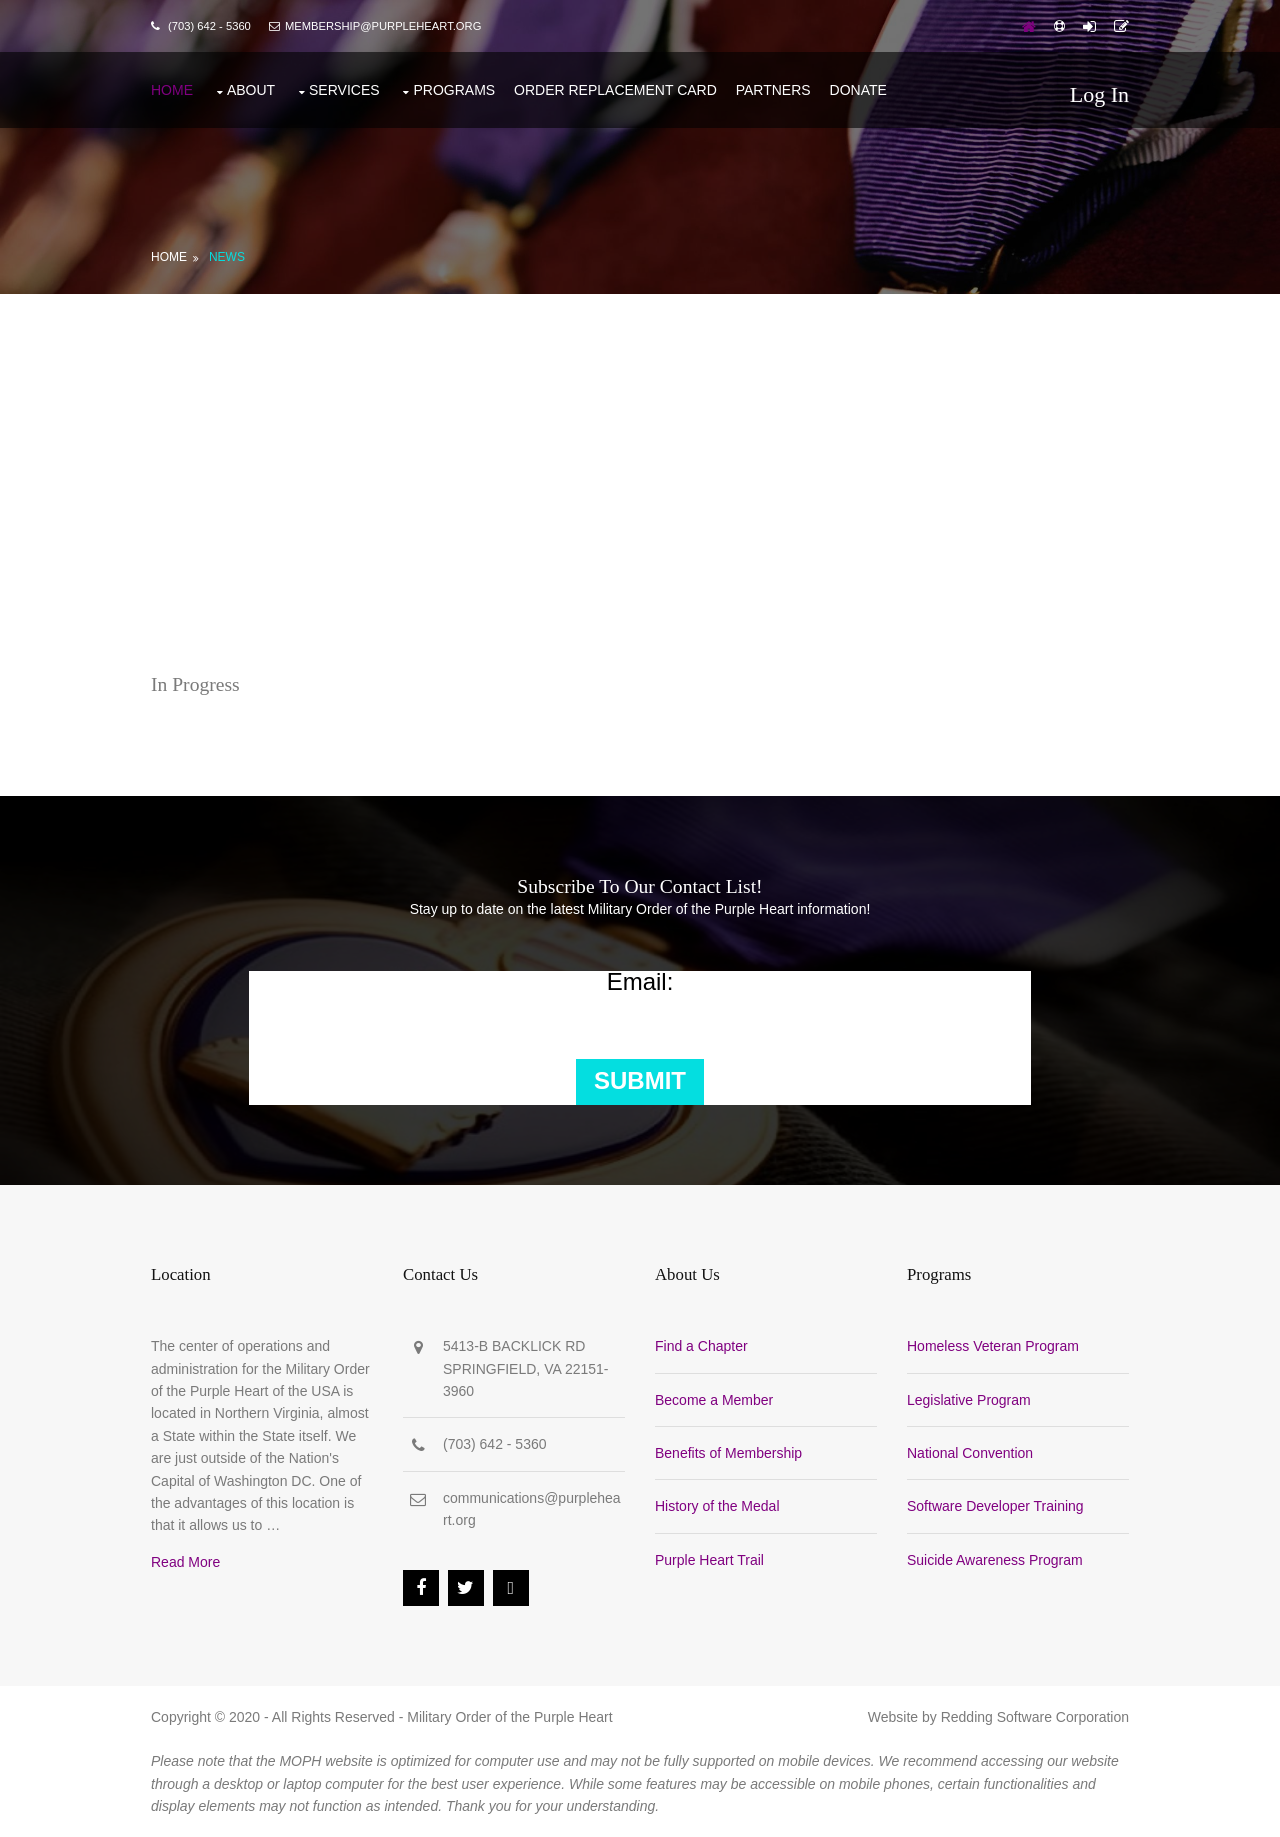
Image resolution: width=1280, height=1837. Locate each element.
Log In (1099, 94)
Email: (640, 982)
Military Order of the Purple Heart (509, 1717)
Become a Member (714, 1400)
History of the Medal (717, 1506)
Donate (858, 90)
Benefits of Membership (728, 1453)
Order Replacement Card (615, 90)
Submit (640, 1080)
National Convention (970, 1453)
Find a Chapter (701, 1346)
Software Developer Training (995, 1506)
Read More (185, 1562)
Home (172, 90)
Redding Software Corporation (1035, 1717)
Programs (454, 90)
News (227, 257)
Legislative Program (969, 1400)
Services (344, 90)
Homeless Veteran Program (993, 1346)
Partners (773, 90)
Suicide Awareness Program (995, 1560)
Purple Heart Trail (709, 1560)
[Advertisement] (640, 444)
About (251, 90)
